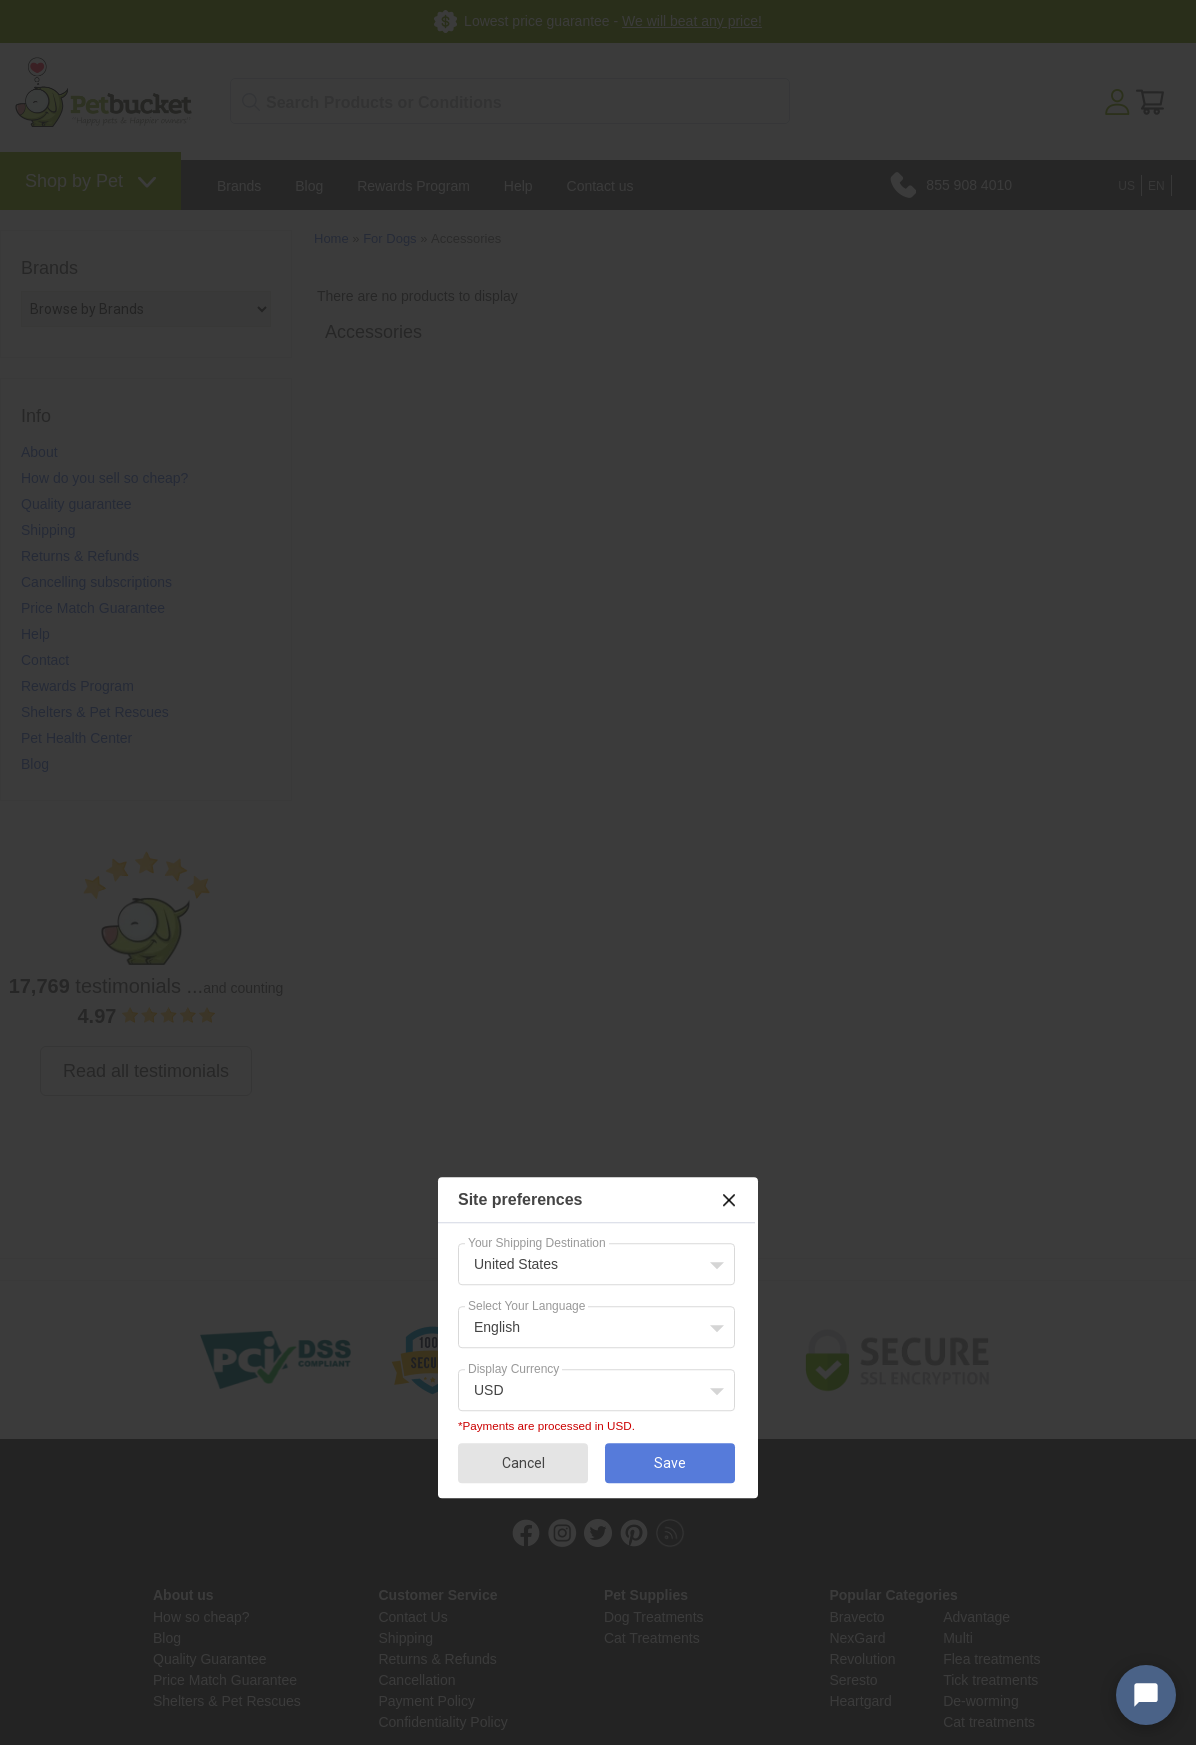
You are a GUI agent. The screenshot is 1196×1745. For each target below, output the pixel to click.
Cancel (523, 1463)
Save (670, 1463)
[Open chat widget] (1146, 1695)
